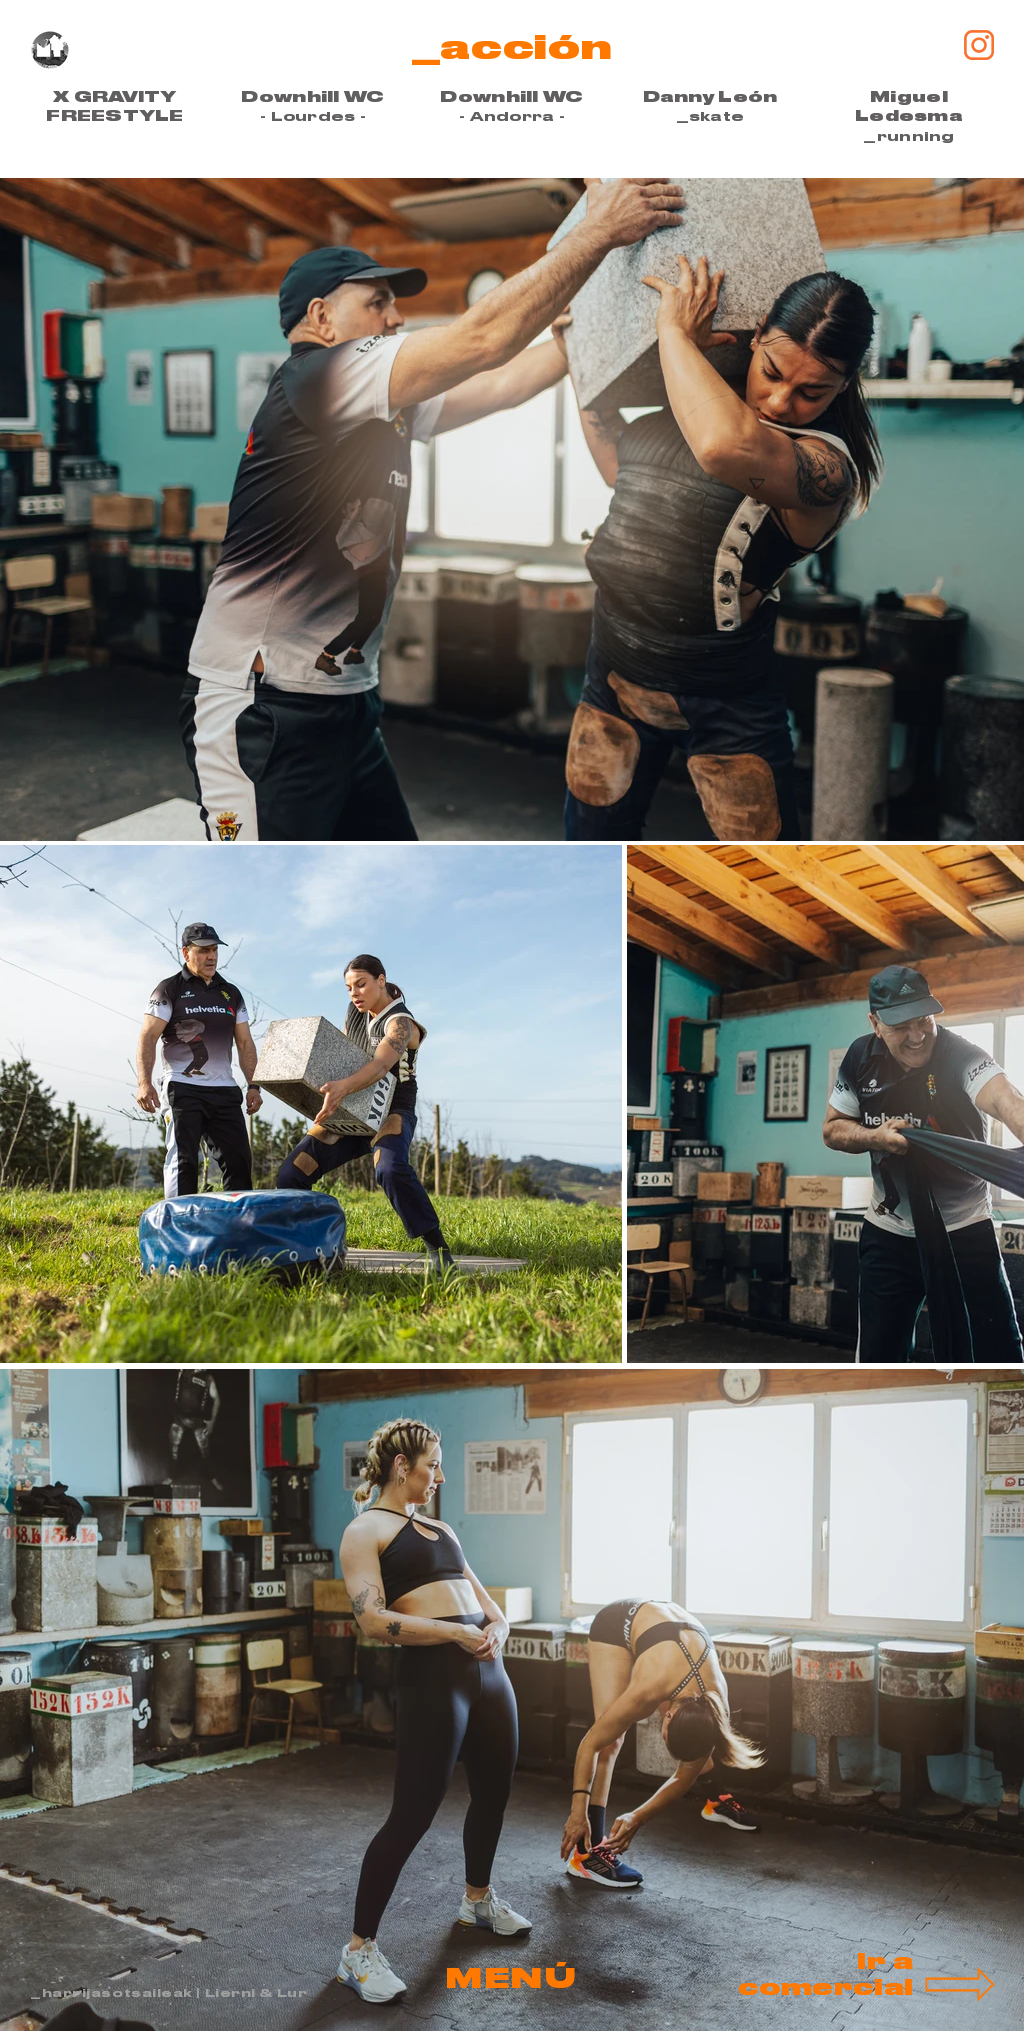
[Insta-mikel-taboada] (979, 45)
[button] (511, 1979)
